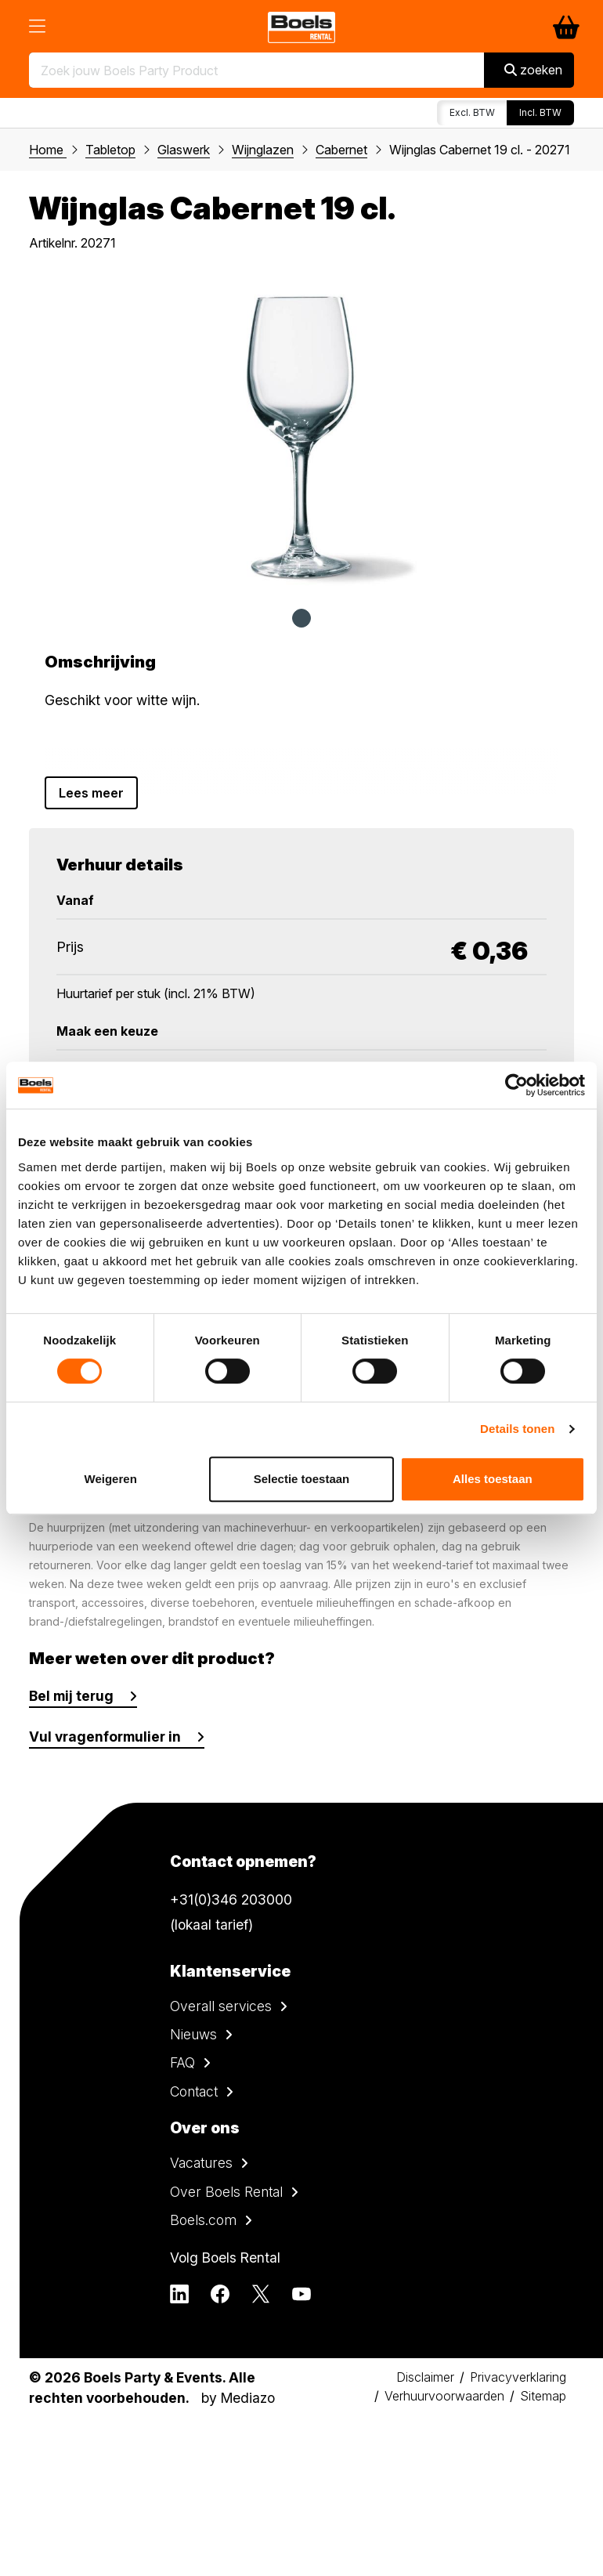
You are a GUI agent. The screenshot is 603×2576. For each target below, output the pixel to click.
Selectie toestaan (302, 1478)
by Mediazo (238, 2398)
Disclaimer (425, 2377)
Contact (194, 2091)
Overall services (221, 2006)
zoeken (533, 70)
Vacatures (201, 2163)
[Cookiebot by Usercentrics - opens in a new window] (516, 1085)
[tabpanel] (301, 435)
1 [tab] (301, 618)
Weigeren (111, 1478)
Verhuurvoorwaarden (444, 2396)
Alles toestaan (493, 1478)
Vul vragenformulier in (105, 1736)
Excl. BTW (472, 112)
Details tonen (517, 1428)
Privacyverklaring (518, 2377)
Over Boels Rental (226, 2191)
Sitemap (543, 2396)
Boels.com (203, 2220)
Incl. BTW (540, 112)
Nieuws (193, 2034)
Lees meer (91, 793)
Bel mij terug (71, 1696)
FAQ (182, 2062)
